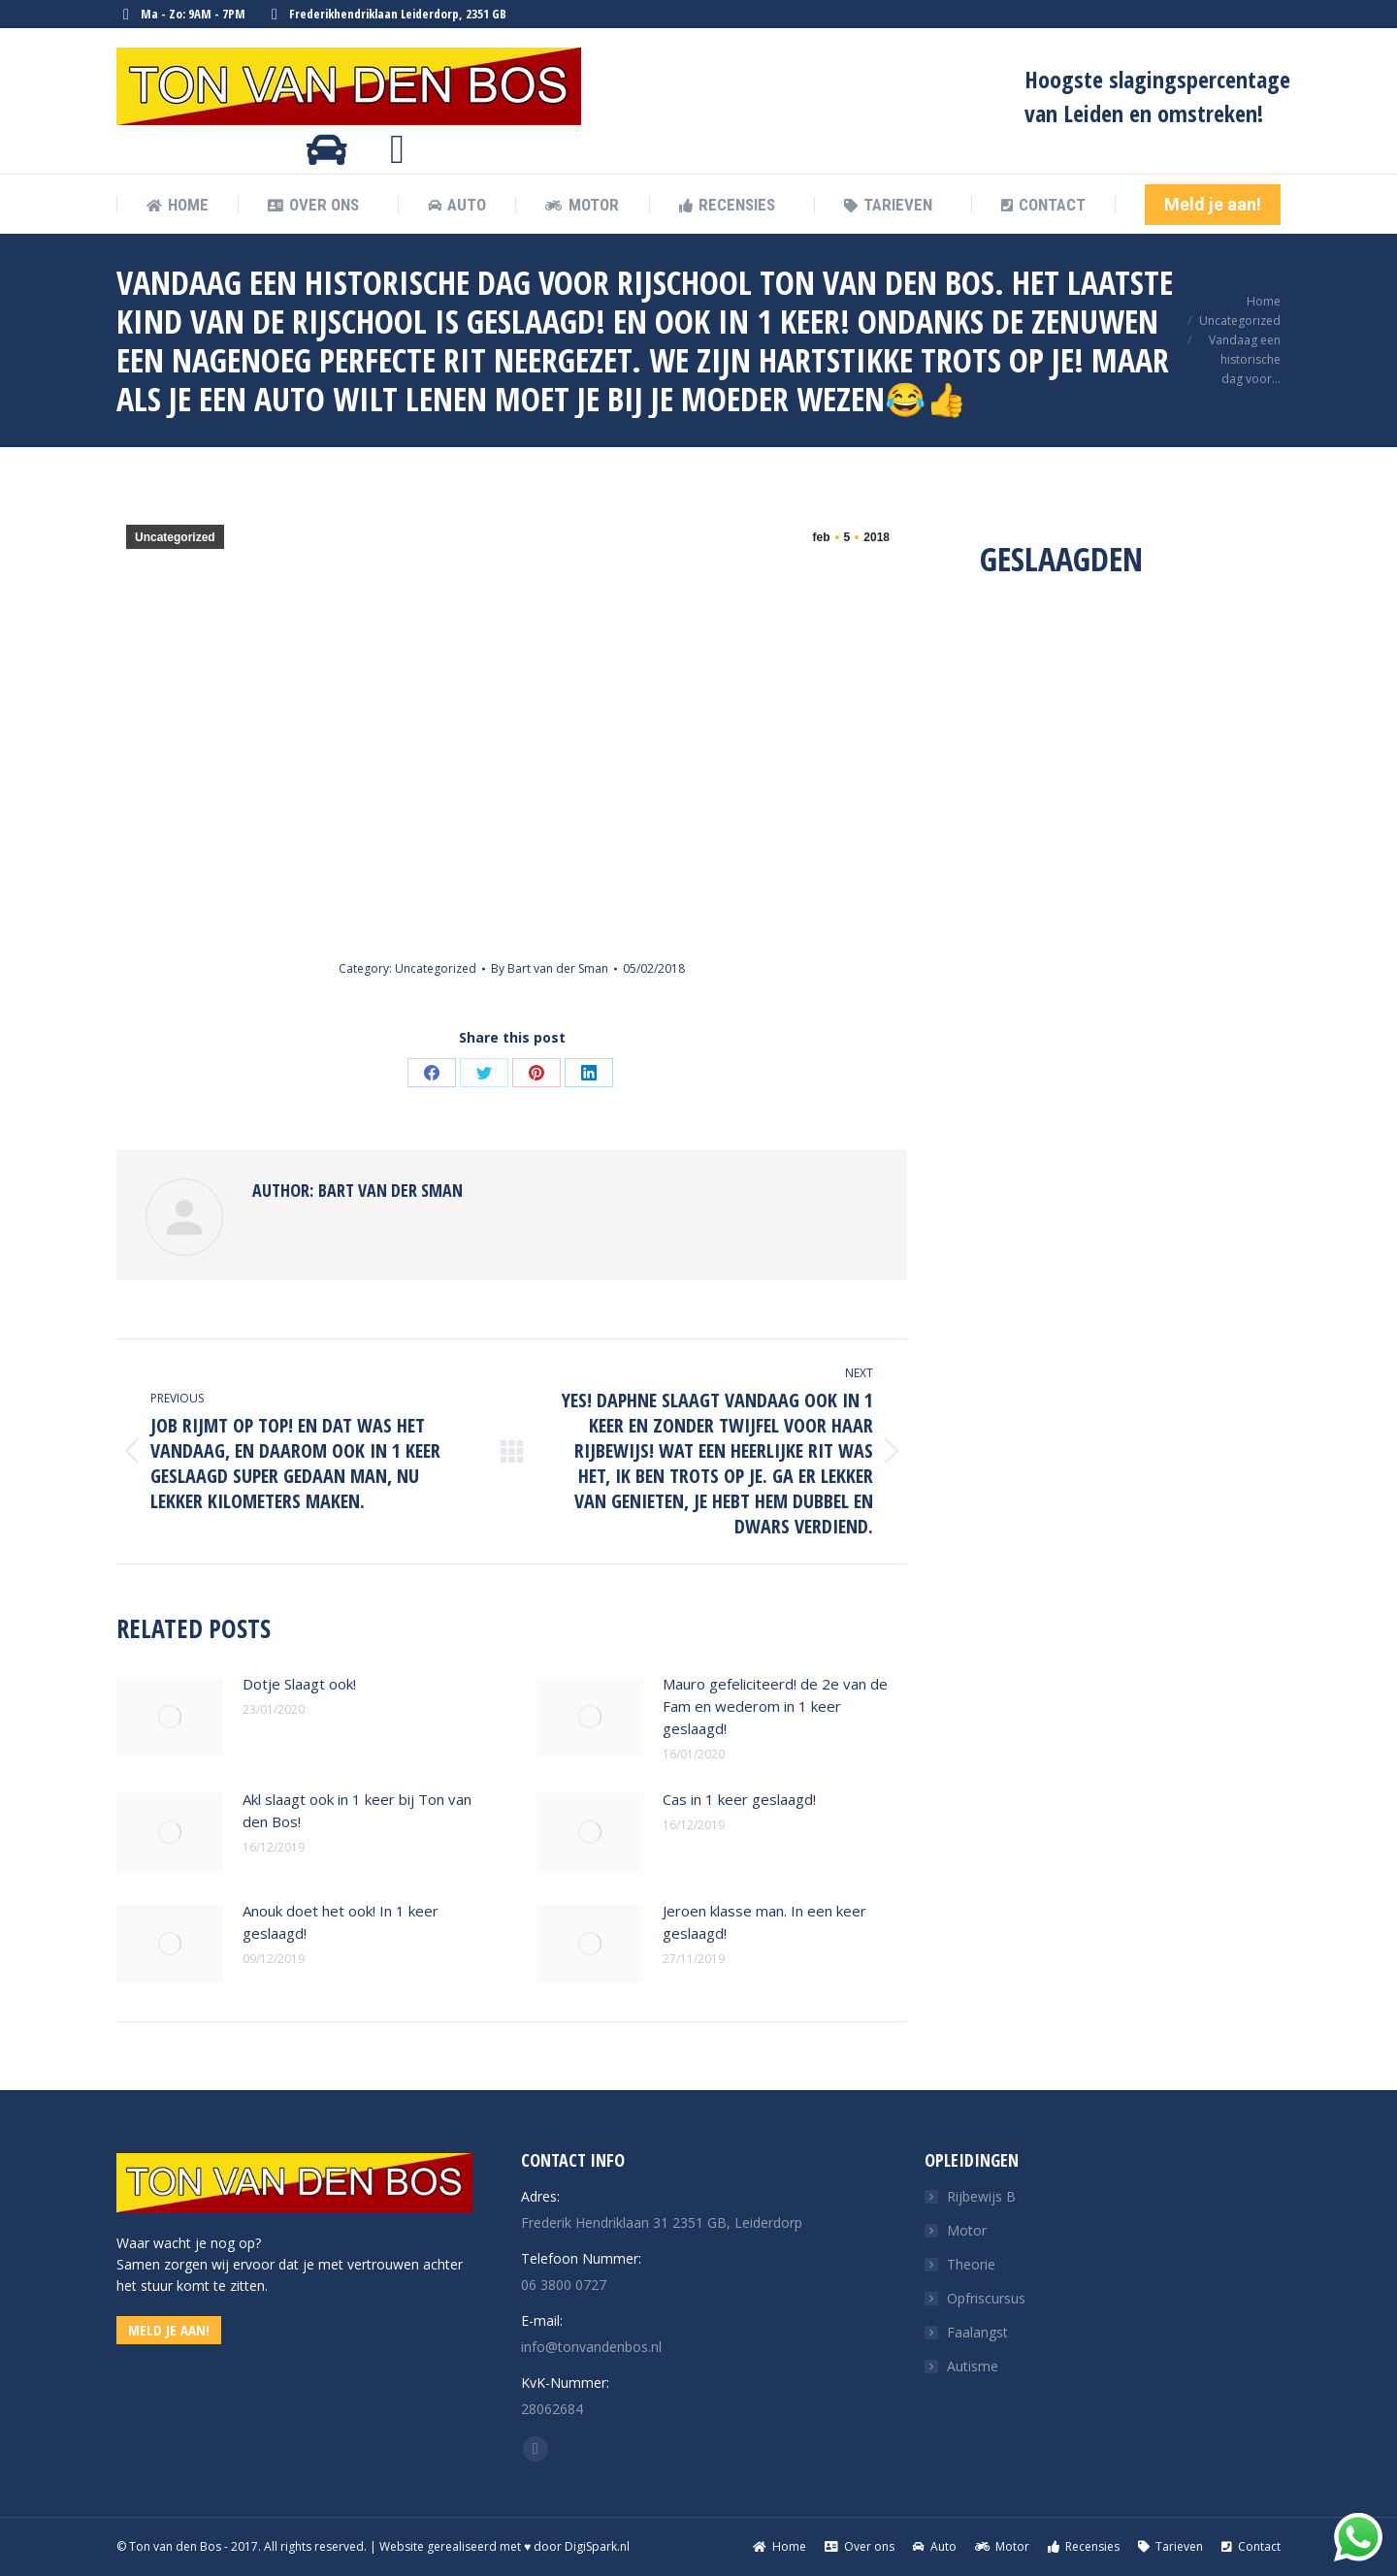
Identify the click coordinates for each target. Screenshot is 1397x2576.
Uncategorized (175, 537)
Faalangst (977, 2332)
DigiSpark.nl (597, 2546)
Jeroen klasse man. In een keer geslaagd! (764, 1922)
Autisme (972, 2366)
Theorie (971, 2264)
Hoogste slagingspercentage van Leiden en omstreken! (1157, 96)
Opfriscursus (986, 2298)
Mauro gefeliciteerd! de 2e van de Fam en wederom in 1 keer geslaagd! (775, 1706)
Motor (967, 2230)
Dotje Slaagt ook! (299, 1683)
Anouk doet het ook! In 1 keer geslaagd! (341, 1922)
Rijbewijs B (981, 2196)
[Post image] (169, 1716)
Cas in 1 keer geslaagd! (739, 1799)
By (549, 968)
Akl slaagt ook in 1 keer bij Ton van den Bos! (357, 1810)
